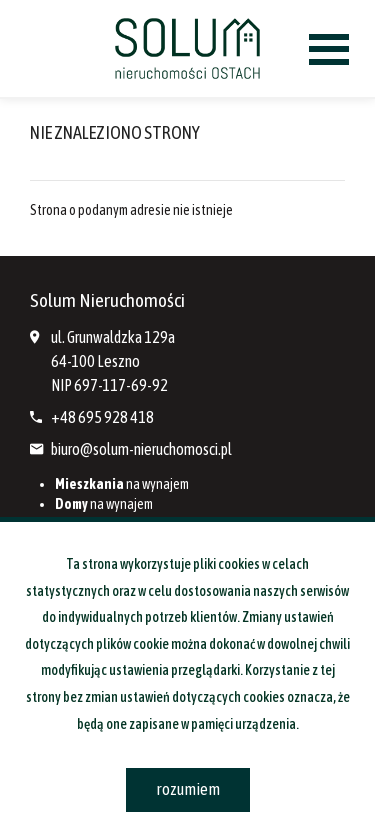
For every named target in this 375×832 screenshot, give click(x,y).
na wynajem (122, 484)
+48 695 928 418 (102, 417)
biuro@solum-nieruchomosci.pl (141, 449)
